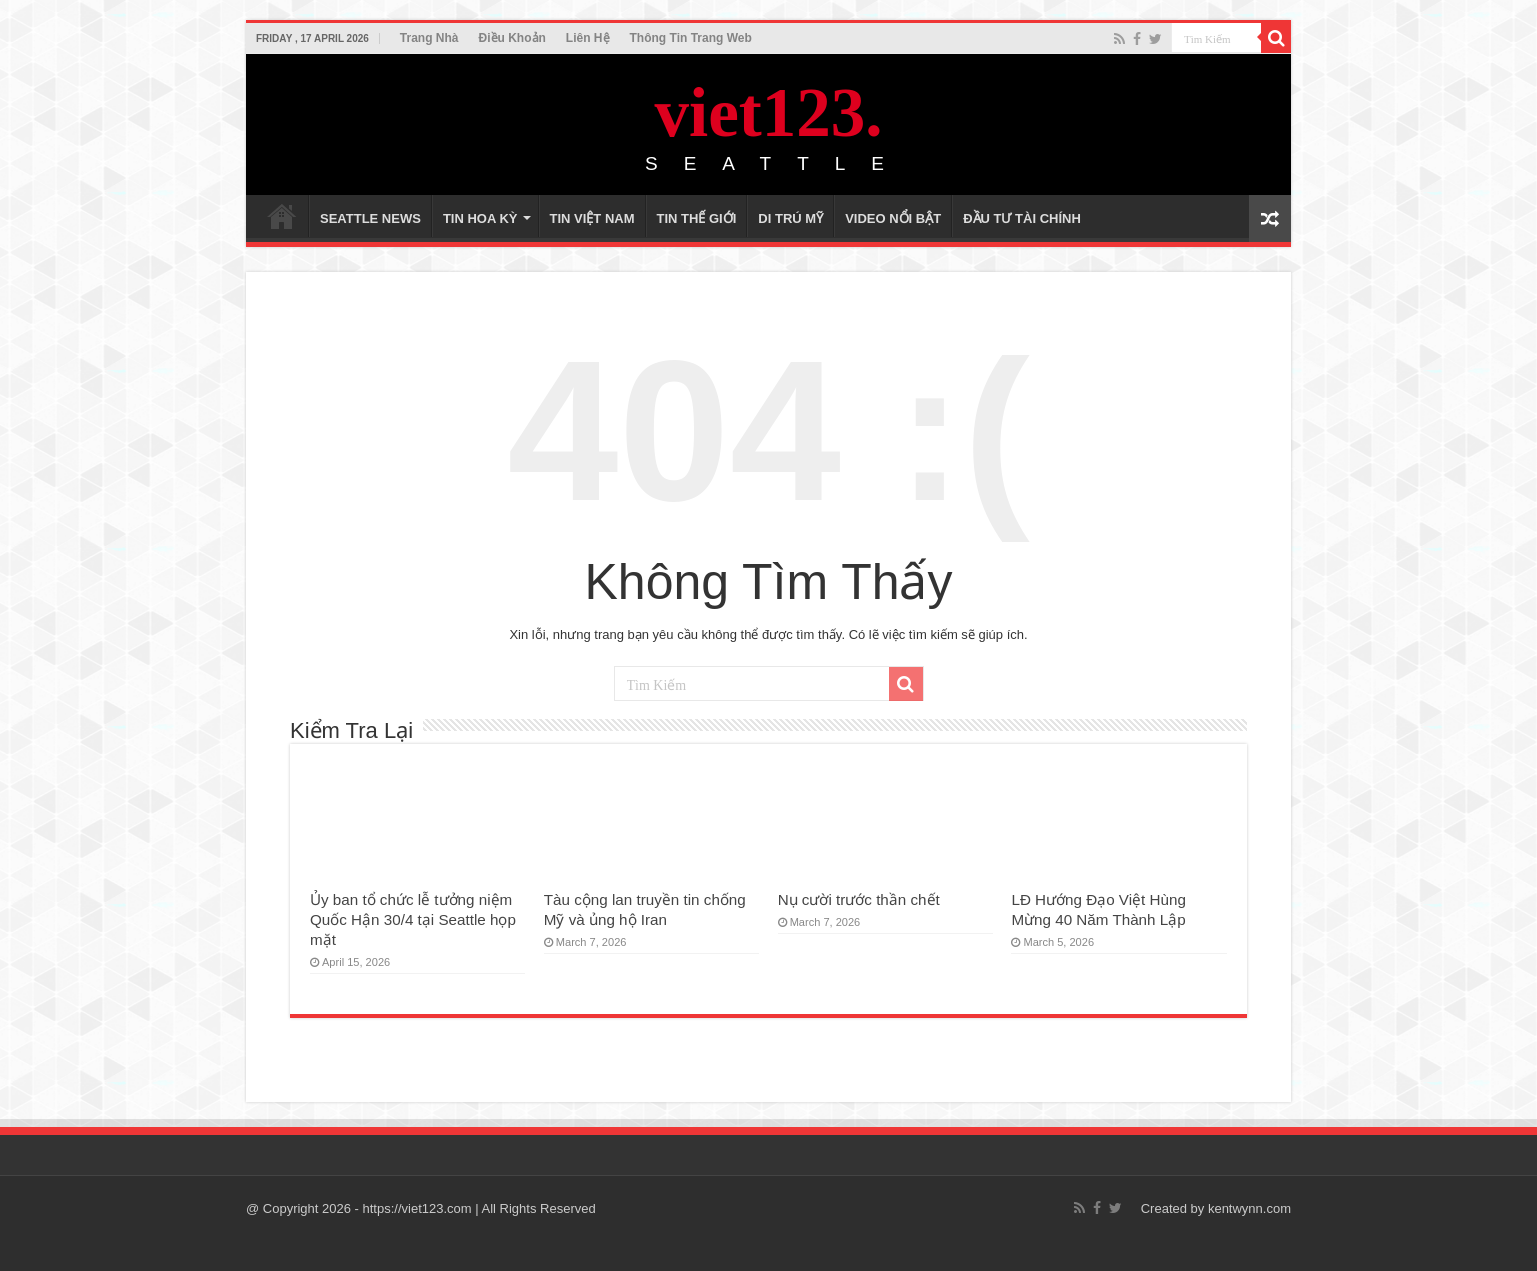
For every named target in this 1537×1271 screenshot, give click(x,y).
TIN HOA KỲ (480, 218)
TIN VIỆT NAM (592, 218)
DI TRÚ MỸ (790, 218)
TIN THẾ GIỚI (697, 218)
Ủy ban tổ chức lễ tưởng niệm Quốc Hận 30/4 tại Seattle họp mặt (413, 919)
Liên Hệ (588, 38)
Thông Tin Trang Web (691, 38)
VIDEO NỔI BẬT (893, 218)
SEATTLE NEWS (370, 218)
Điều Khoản (512, 38)
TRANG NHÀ (282, 216)
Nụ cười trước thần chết (859, 899)
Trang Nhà (429, 38)
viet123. (768, 113)
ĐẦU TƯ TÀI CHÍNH (1022, 218)
